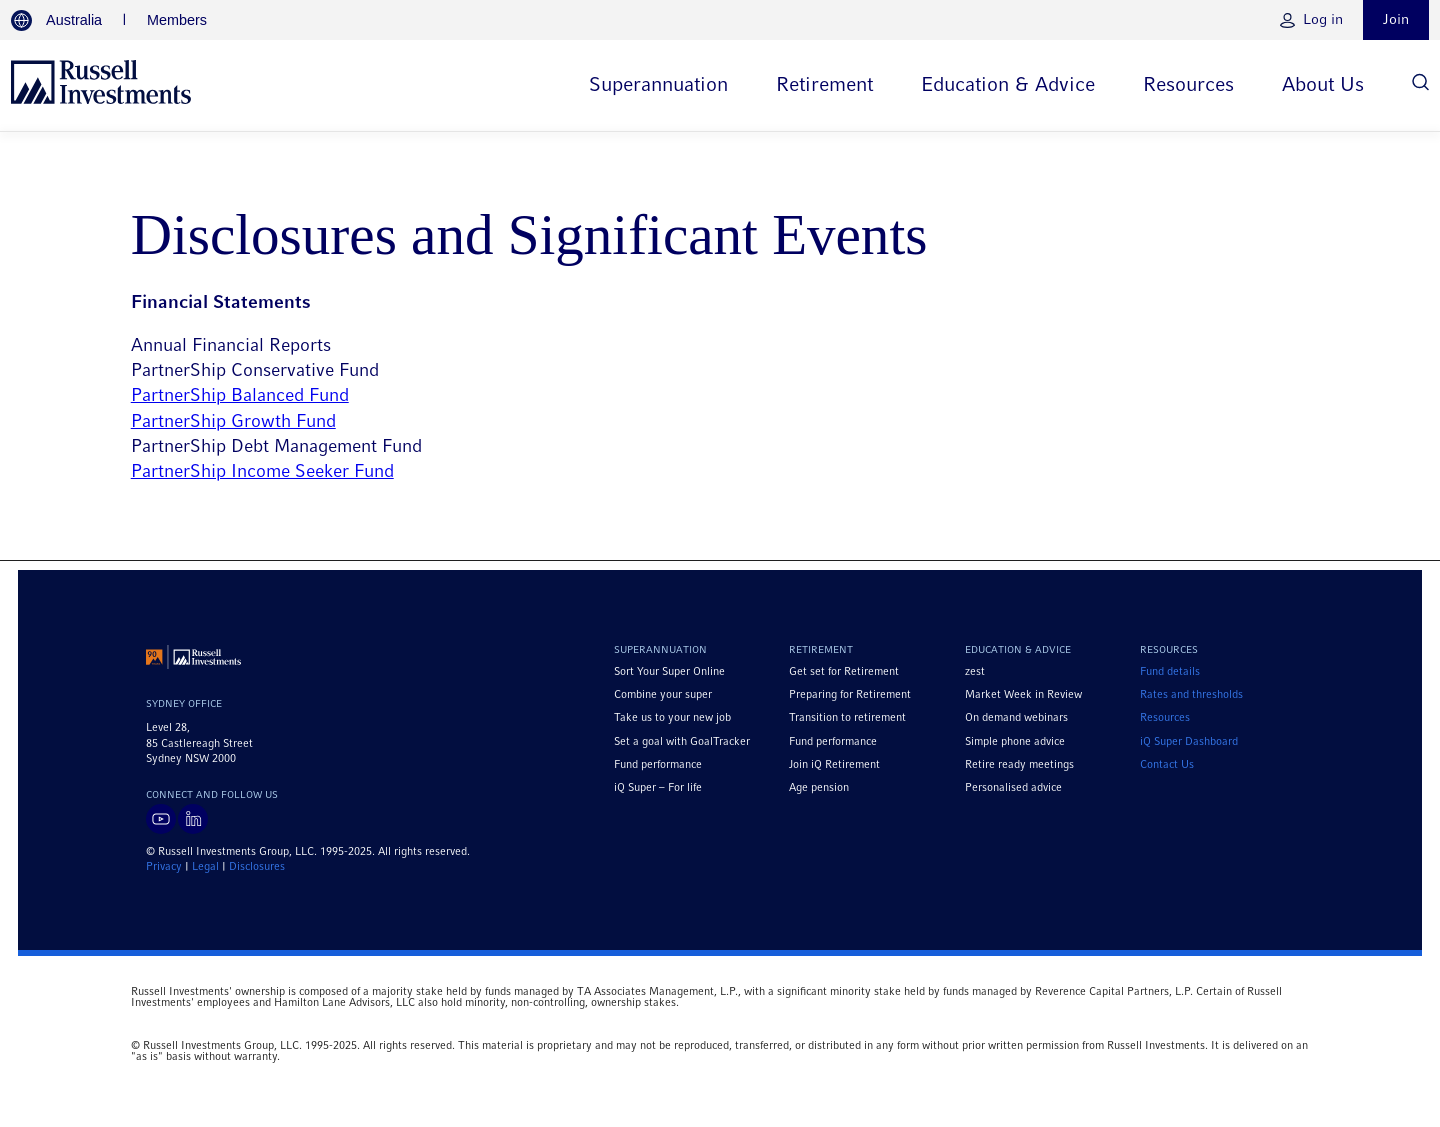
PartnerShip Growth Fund (233, 422)
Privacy (164, 867)
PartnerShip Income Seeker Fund (262, 472)
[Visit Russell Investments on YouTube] (161, 819)
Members (177, 20)
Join (1396, 20)
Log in (1323, 20)
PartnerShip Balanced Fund (240, 396)
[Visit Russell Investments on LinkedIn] (193, 819)
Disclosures (257, 867)
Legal (205, 867)
